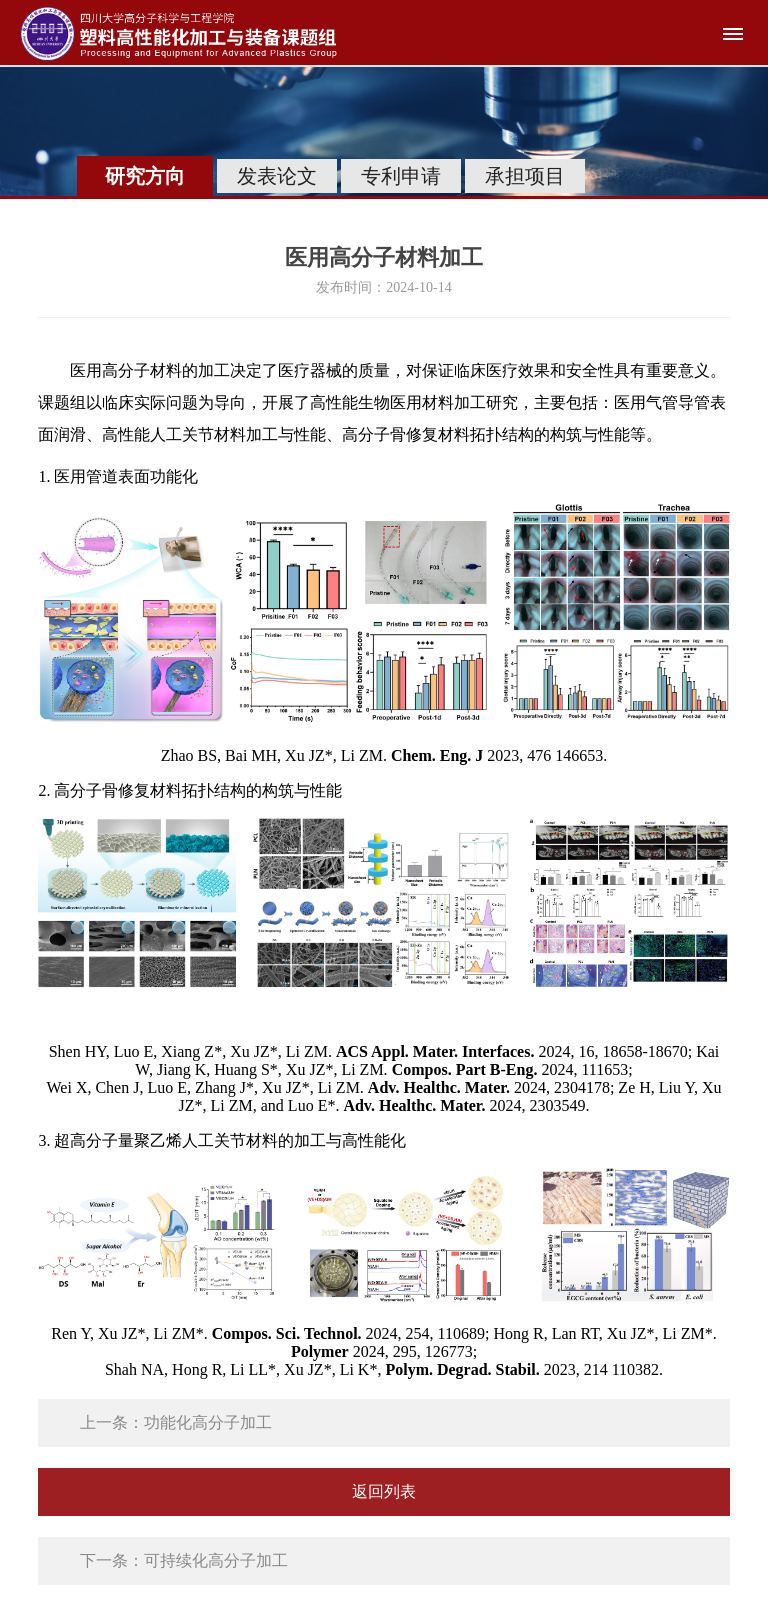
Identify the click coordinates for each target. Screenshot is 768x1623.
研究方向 (145, 176)
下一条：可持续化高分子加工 (184, 1560)
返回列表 (384, 1491)
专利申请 (401, 176)
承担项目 (525, 176)
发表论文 (277, 176)
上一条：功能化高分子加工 (176, 1422)
